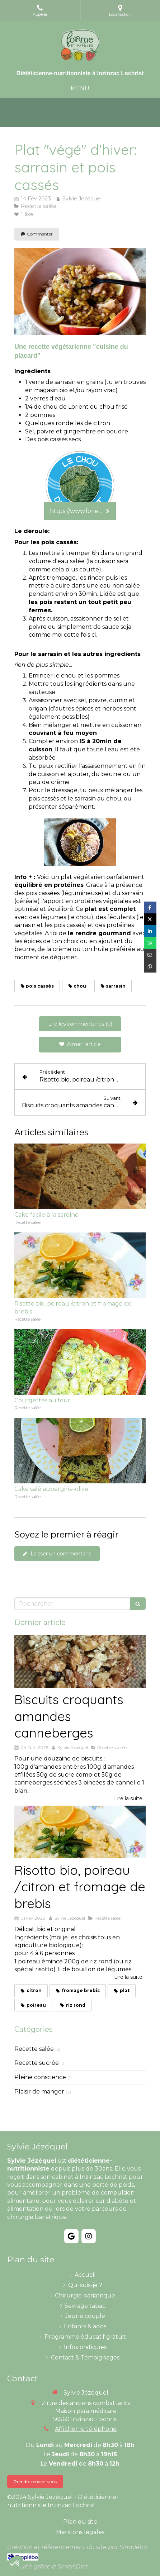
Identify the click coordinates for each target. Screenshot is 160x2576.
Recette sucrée (36, 2062)
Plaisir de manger (39, 2091)
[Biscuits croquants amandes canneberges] (80, 1661)
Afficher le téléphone (86, 2428)
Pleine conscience (40, 2077)
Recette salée (34, 2048)
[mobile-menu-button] (80, 89)
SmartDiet (72, 2566)
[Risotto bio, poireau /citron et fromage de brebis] (80, 1832)
